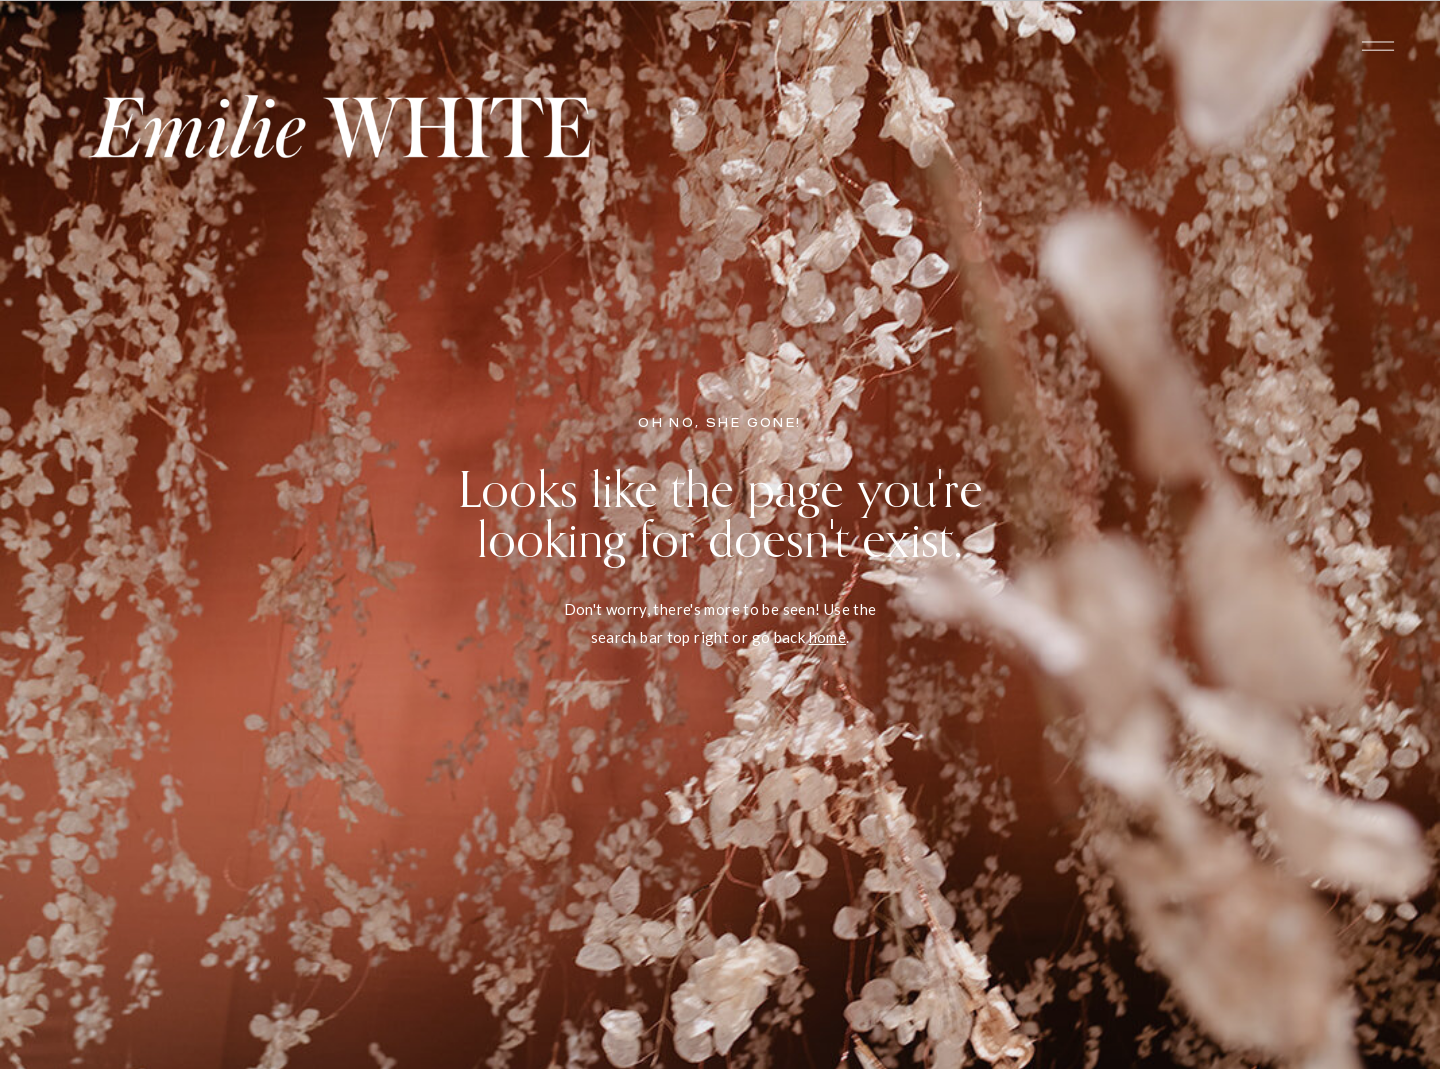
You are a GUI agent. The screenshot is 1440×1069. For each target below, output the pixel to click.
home (828, 637)
